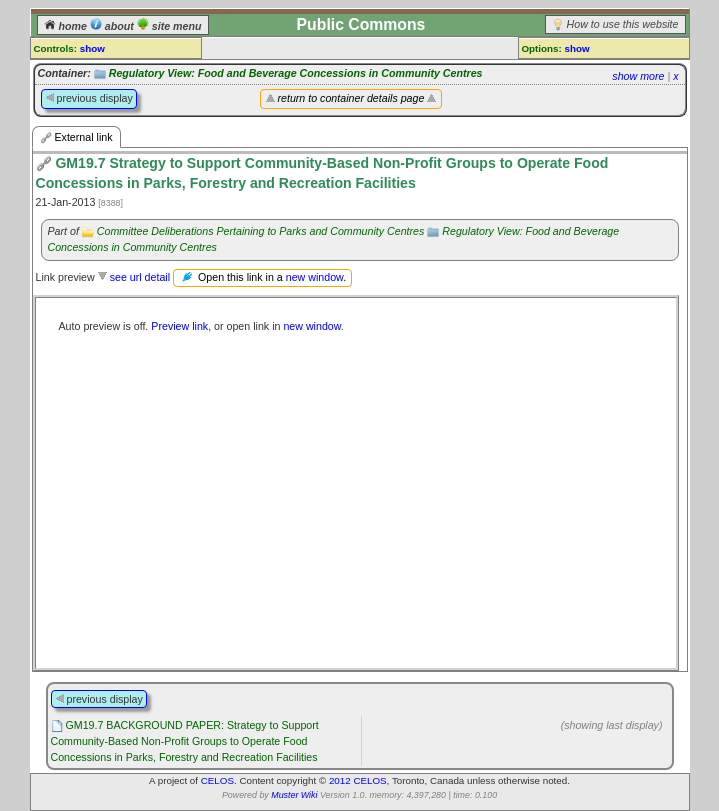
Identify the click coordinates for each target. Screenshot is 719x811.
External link (76, 137)
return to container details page (351, 98)
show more (638, 76)
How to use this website (623, 24)
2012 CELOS (358, 780)
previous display (89, 98)
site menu (169, 26)
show (92, 48)
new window (314, 276)
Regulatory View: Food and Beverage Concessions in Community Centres (296, 73)
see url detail (140, 277)
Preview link (179, 326)
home (67, 26)
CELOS (217, 780)
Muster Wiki (294, 795)
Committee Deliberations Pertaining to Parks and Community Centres (261, 231)
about (113, 26)
